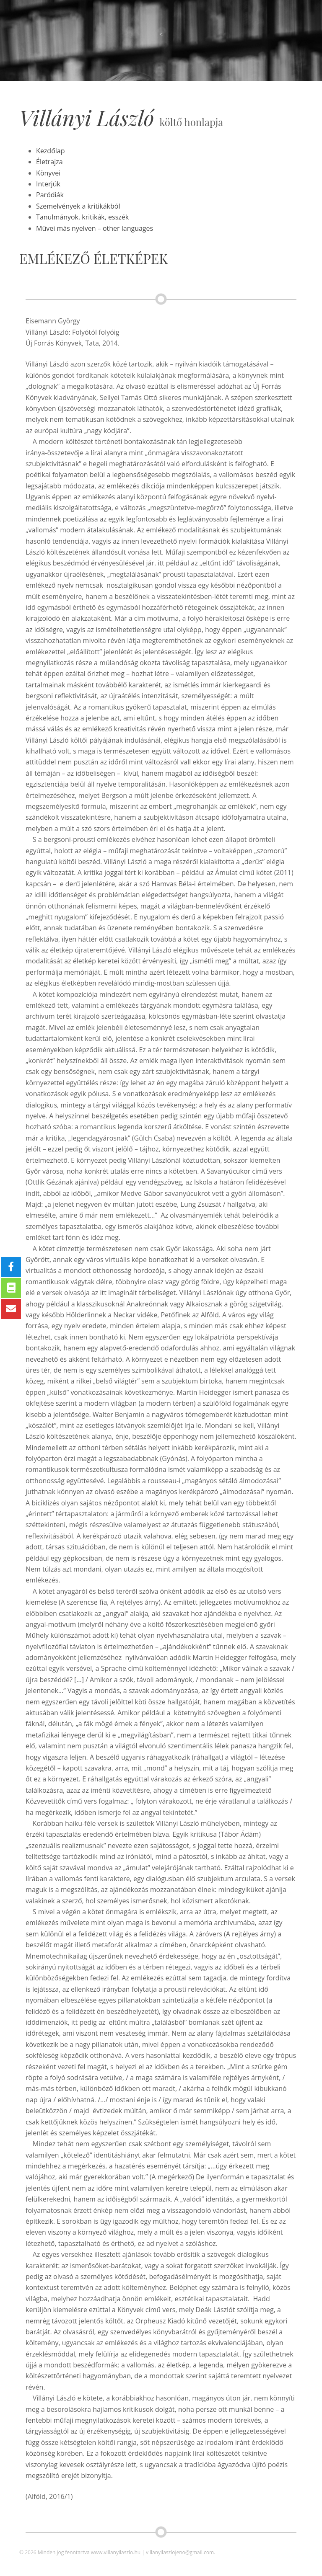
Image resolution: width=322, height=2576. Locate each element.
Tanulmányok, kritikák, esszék (82, 217)
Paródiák (50, 194)
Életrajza (49, 161)
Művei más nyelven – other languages (94, 228)
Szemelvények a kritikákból (78, 206)
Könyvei (48, 173)
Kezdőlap (50, 150)
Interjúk (48, 183)
